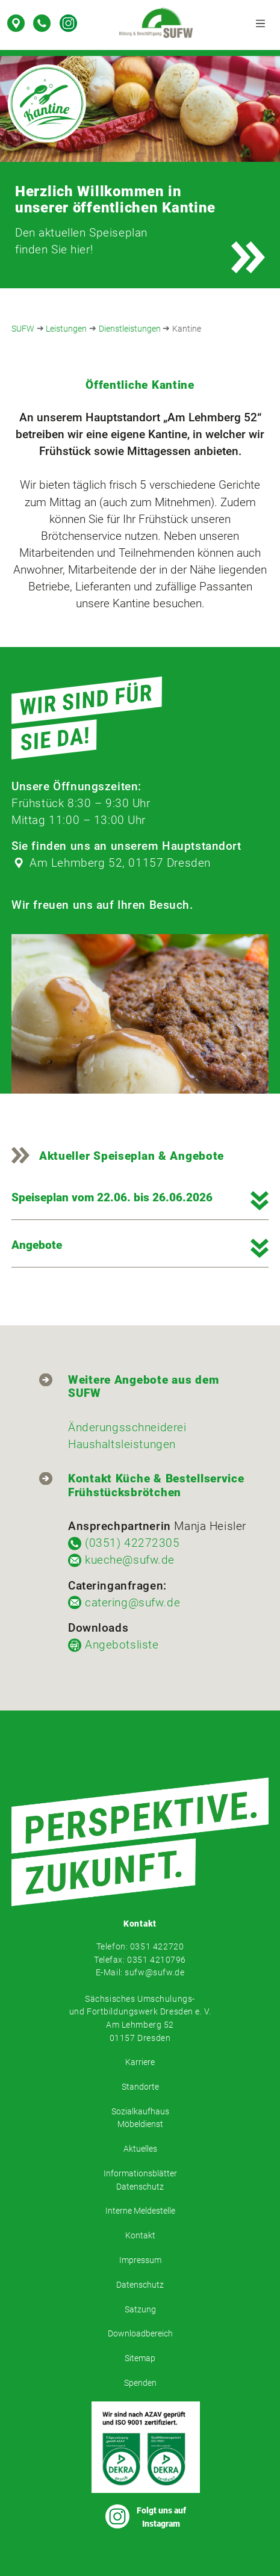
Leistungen (66, 329)
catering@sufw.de (132, 1602)
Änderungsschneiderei (127, 1427)
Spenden (140, 2383)
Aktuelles (140, 2149)
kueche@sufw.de (130, 1560)
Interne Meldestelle (140, 2211)
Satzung (140, 2310)
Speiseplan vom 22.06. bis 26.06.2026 (112, 1197)
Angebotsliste (122, 1645)
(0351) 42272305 (132, 1543)
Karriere (140, 2062)
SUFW (22, 329)
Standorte (140, 2087)
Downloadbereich (140, 2334)
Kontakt (140, 2236)
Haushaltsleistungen (122, 1444)
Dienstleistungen (130, 329)
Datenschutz (140, 2285)
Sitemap (140, 2358)
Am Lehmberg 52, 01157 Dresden (120, 863)
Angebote (36, 1245)
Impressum (140, 2260)
